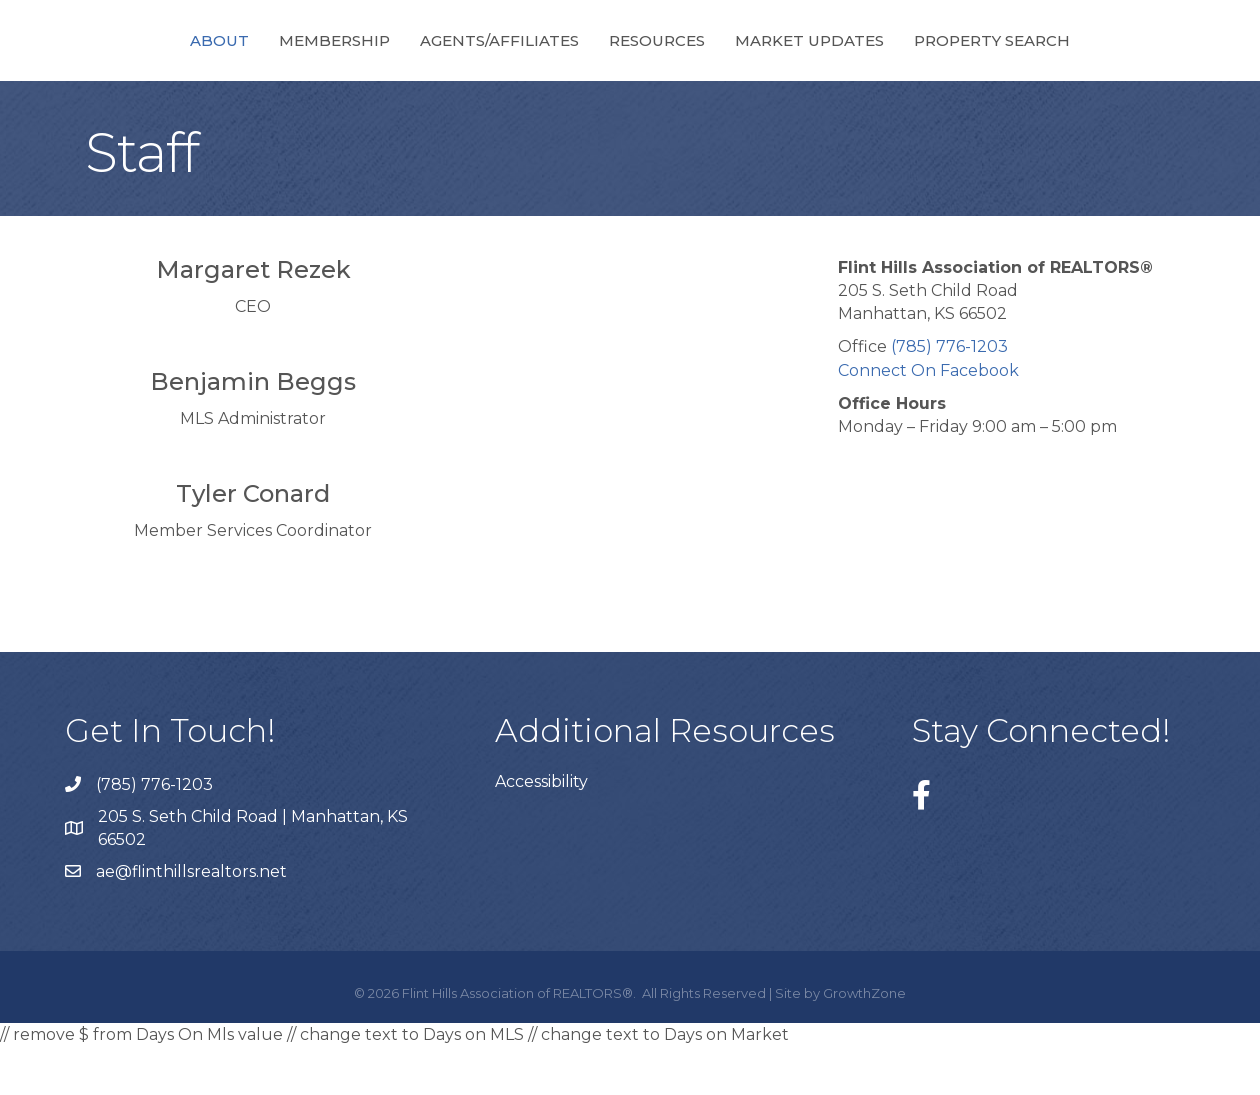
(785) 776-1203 (949, 395)
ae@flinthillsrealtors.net (191, 920)
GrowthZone (864, 1042)
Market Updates (900, 63)
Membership (244, 63)
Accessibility (541, 830)
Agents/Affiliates (409, 63)
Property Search (1083, 63)
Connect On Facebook (928, 419)
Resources (748, 63)
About (129, 63)
